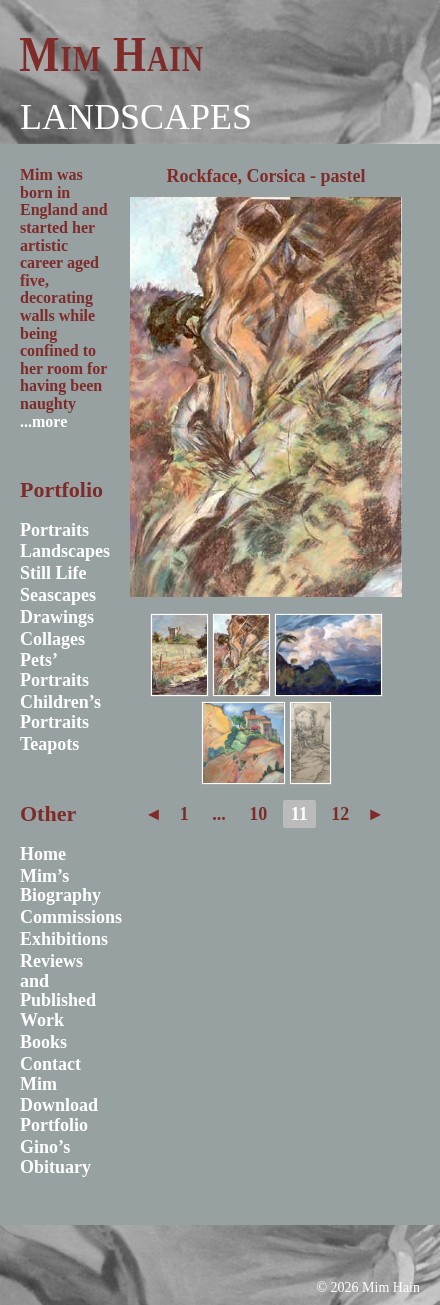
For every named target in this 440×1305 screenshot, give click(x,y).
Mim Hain (111, 54)
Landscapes (136, 117)
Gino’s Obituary (55, 1157)
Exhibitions (64, 939)
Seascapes (58, 595)
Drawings (57, 617)
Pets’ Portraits (54, 670)
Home (43, 854)
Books (43, 1042)
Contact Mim (50, 1074)
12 (340, 814)
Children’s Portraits (60, 712)
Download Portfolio (59, 1115)
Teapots (49, 744)
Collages (52, 639)
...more (43, 421)
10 (258, 814)
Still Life (53, 573)
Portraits (54, 530)
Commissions (71, 917)
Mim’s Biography (60, 886)
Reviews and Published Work (58, 990)
